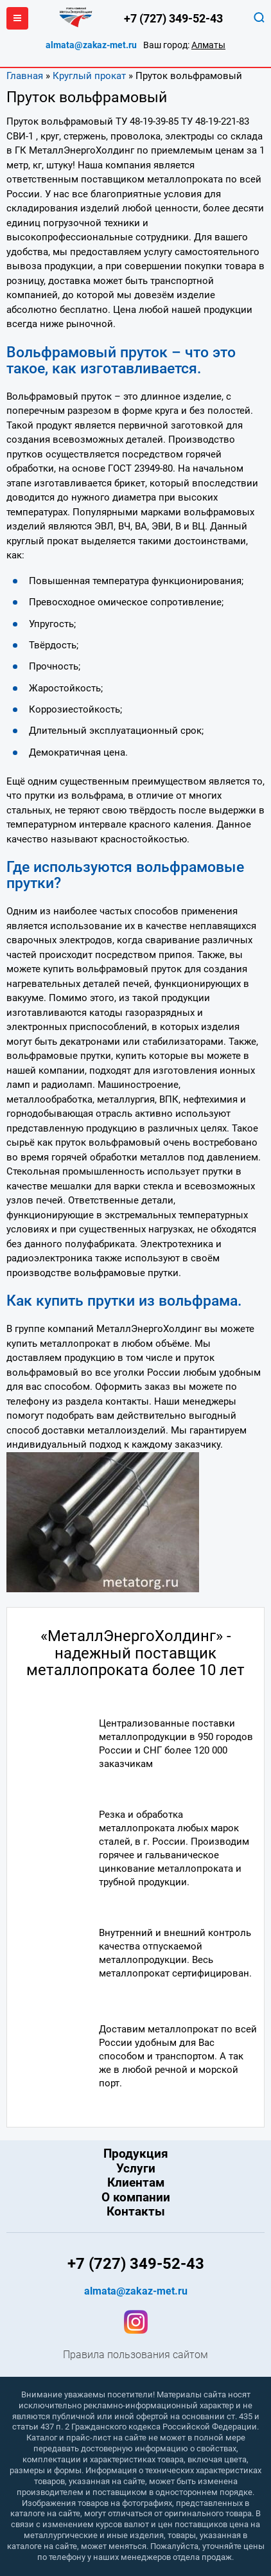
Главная (24, 76)
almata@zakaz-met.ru (91, 45)
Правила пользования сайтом (135, 2355)
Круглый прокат (89, 76)
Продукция (135, 2154)
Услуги (135, 2169)
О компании (135, 2197)
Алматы (208, 45)
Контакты (136, 2212)
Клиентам (135, 2183)
